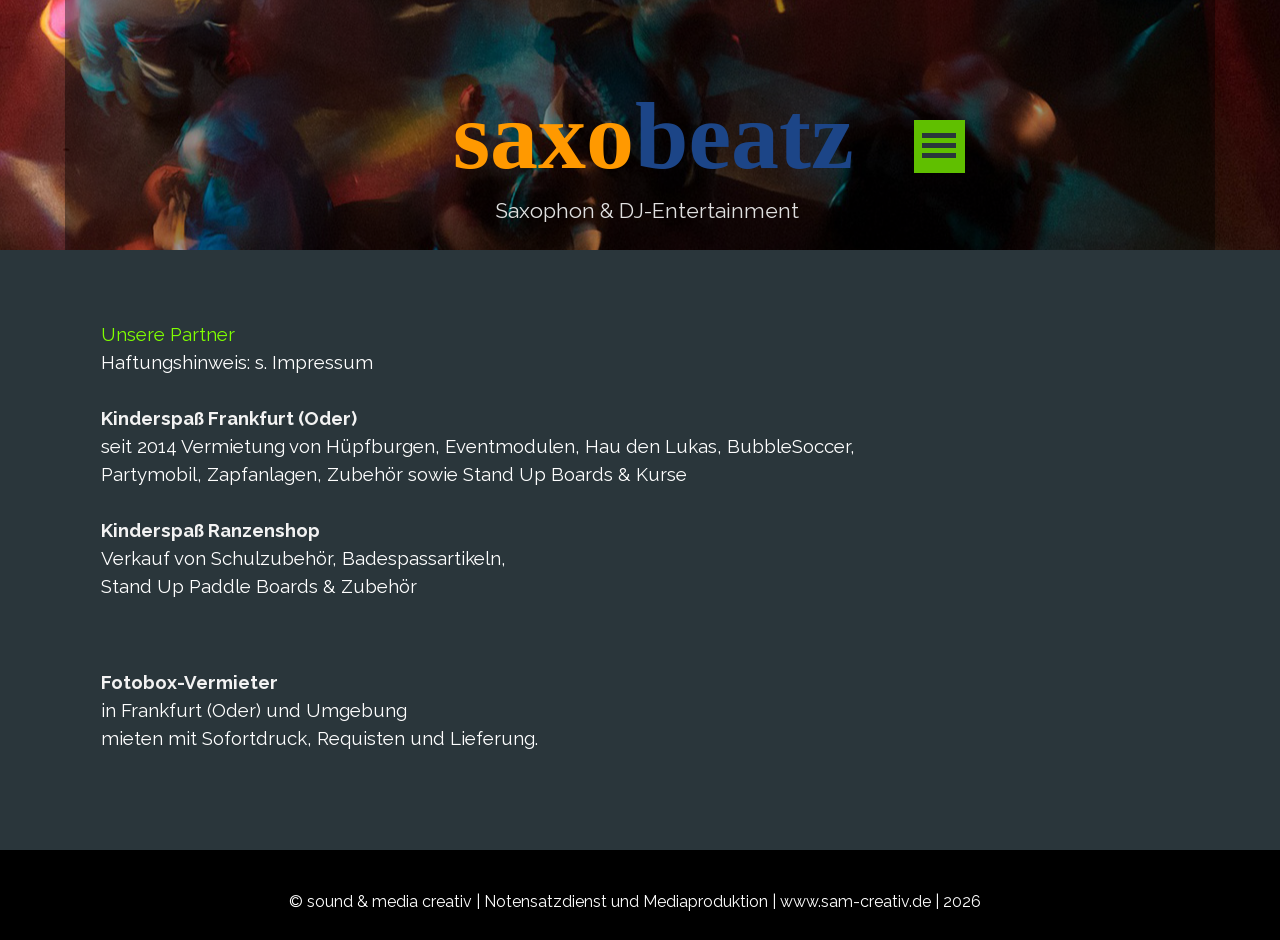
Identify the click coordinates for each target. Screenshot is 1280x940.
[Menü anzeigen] (939, 146)
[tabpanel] (646, 210)
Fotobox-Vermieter (189, 682)
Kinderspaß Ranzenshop (210, 530)
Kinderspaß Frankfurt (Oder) (229, 418)
